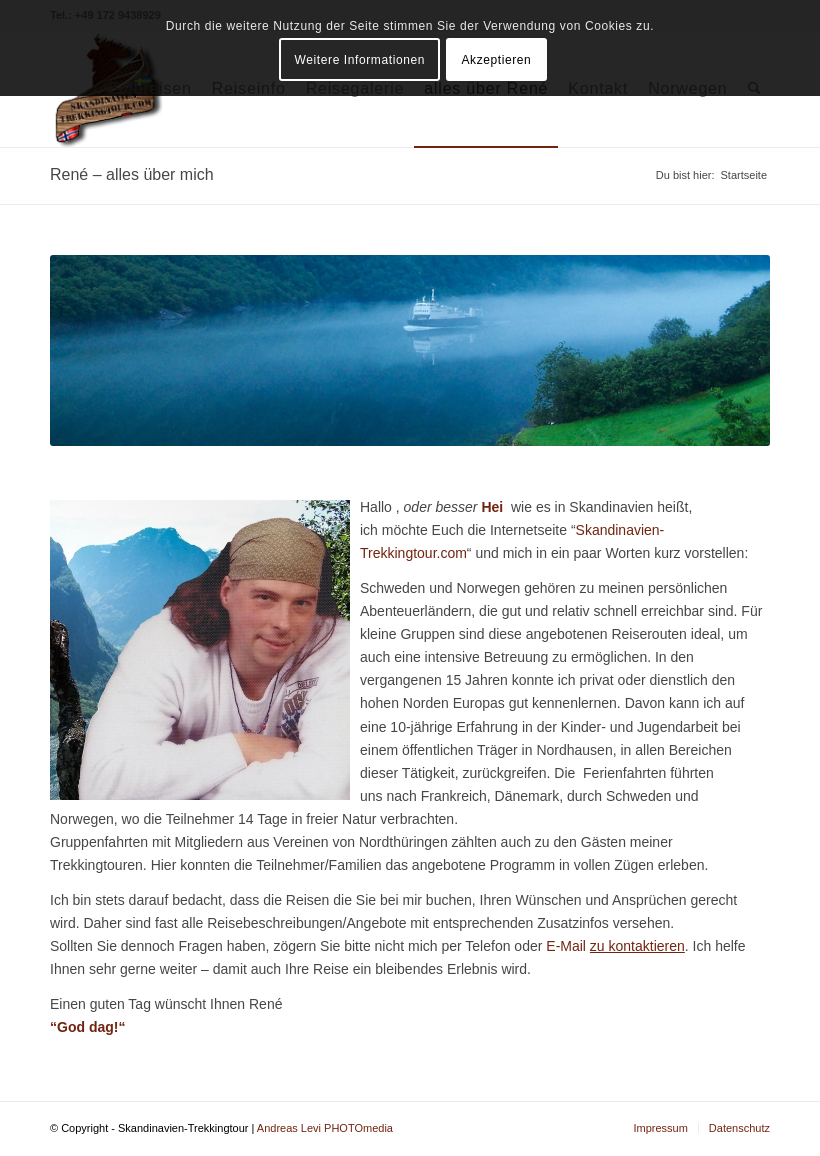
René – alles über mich (132, 174)
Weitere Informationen (360, 60)
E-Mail (615, 946)
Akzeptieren (496, 60)
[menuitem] (660, 1128)
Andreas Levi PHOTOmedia (325, 1128)
